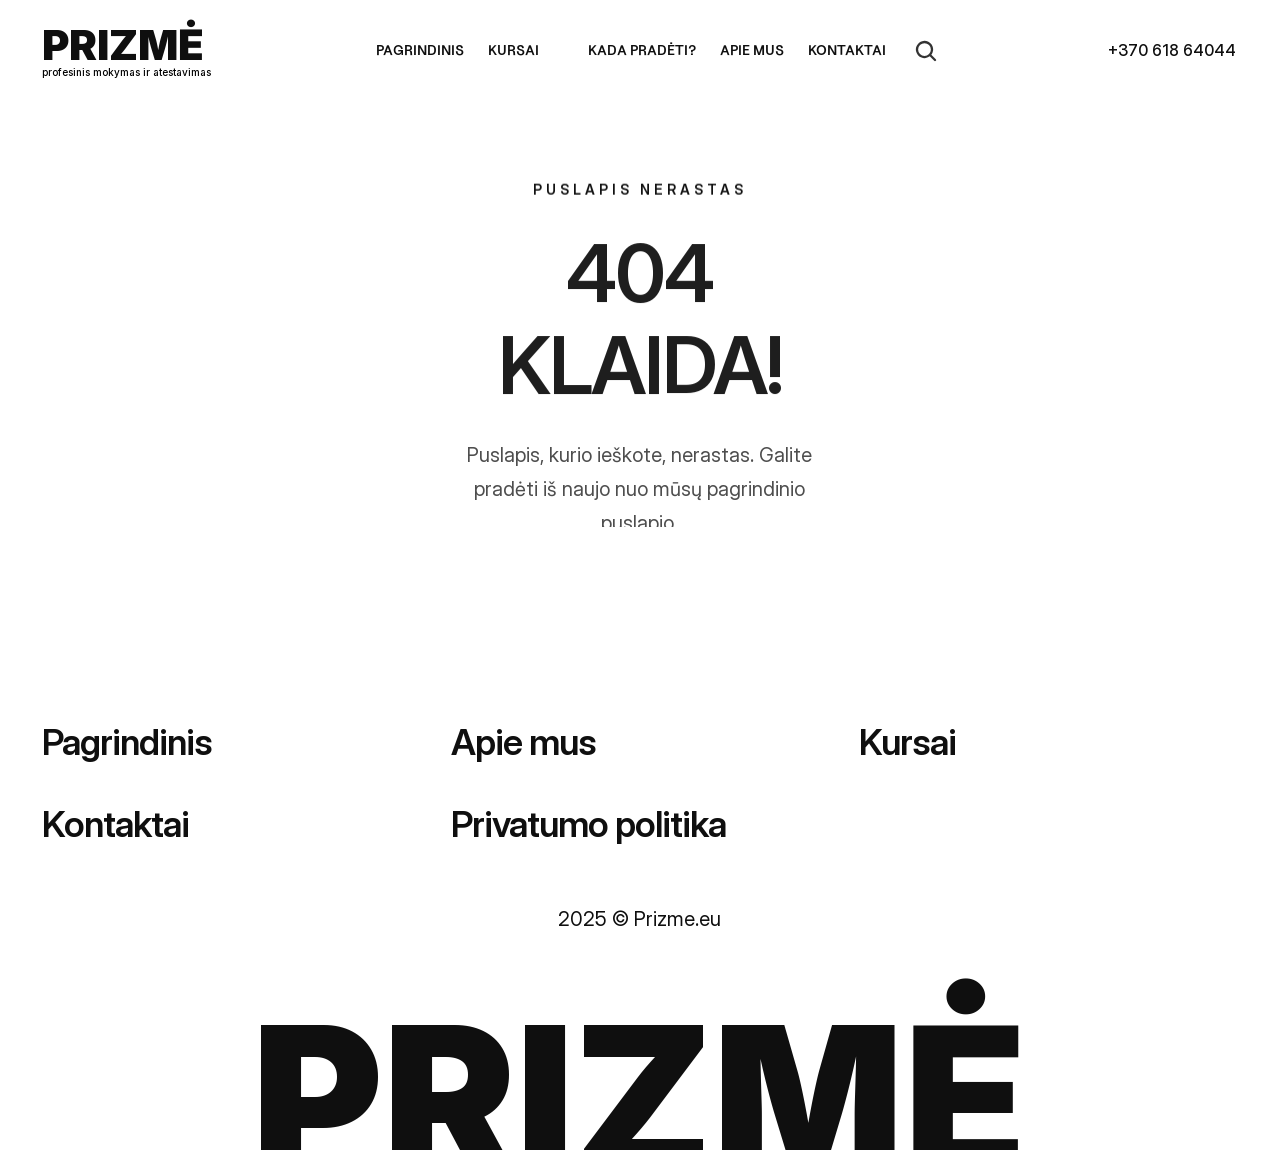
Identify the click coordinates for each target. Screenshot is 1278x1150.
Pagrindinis (127, 742)
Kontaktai (115, 824)
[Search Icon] (926, 51)
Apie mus (523, 742)
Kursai (907, 742)
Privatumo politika (588, 824)
